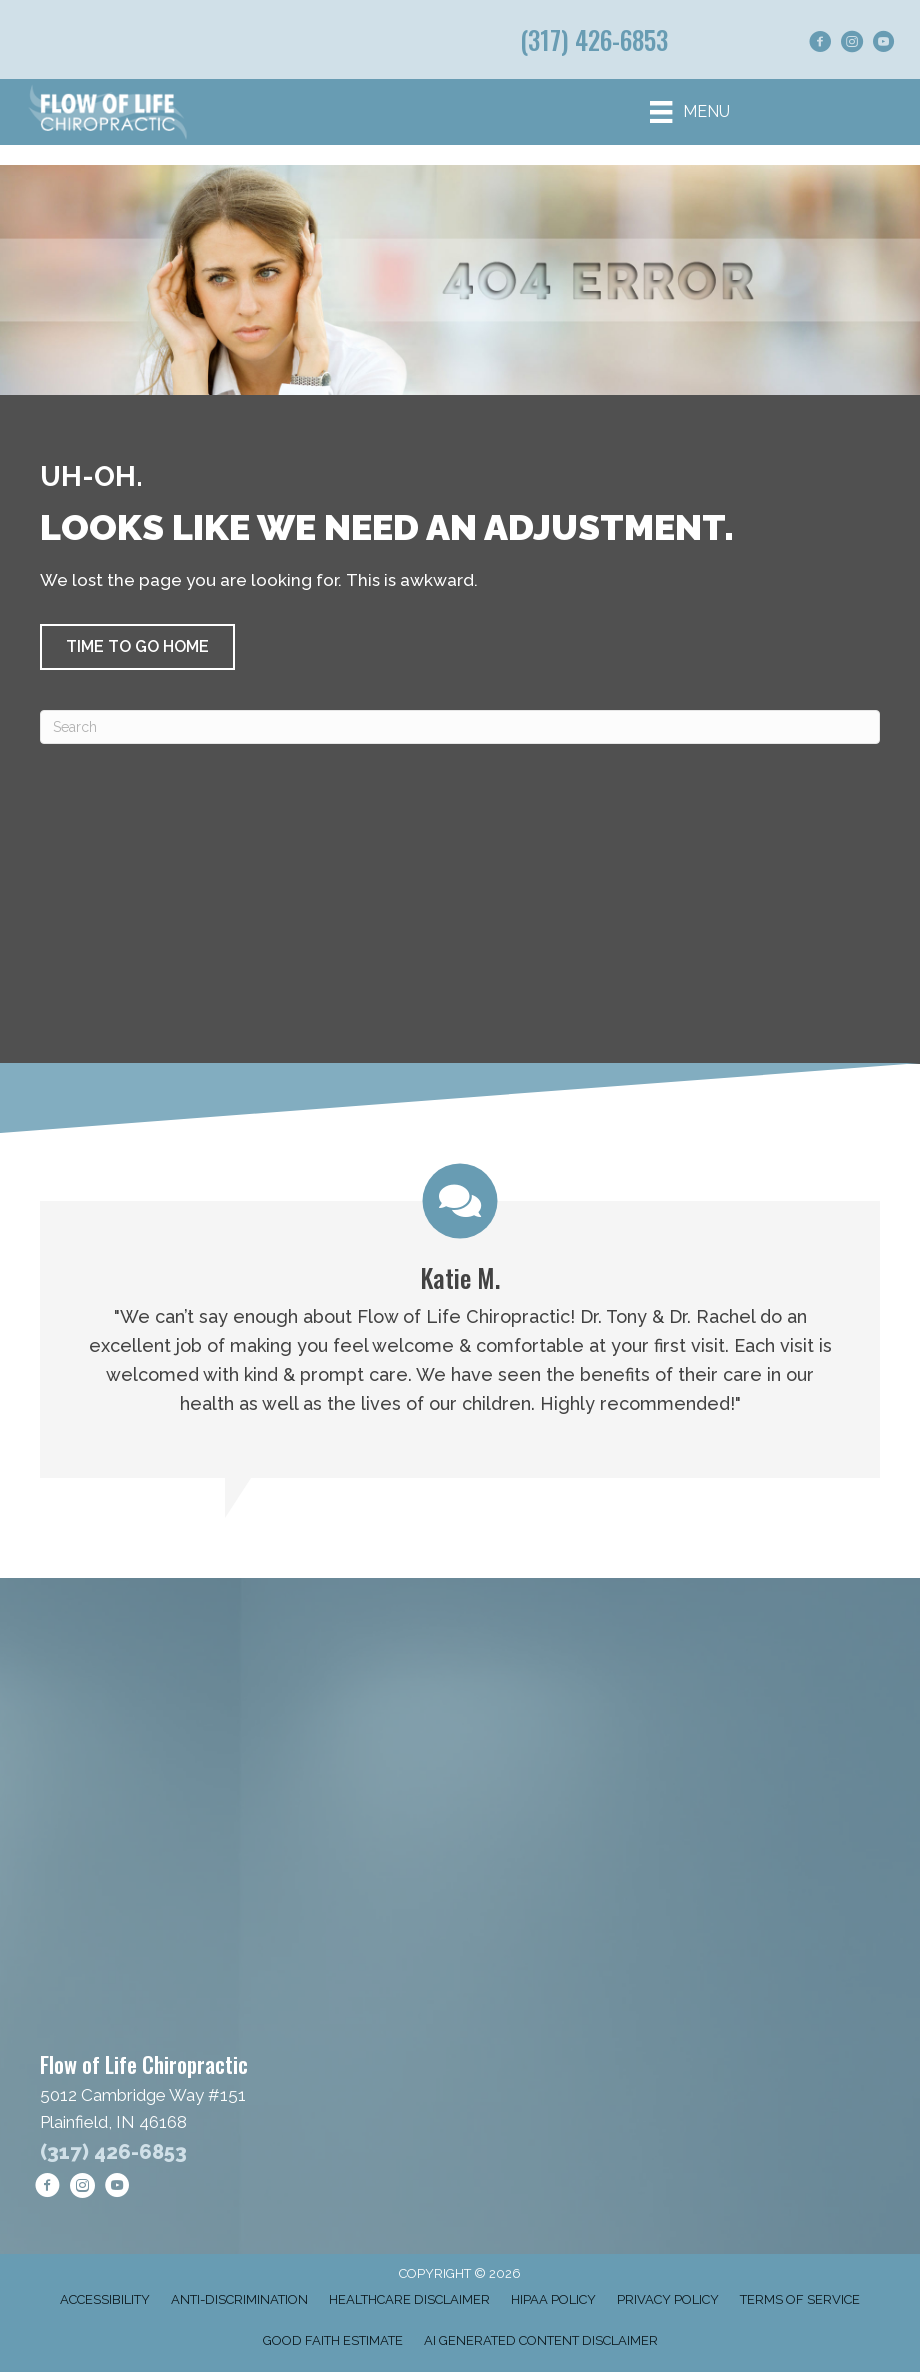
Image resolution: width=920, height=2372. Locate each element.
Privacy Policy (668, 2299)
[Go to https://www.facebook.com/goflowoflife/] (820, 44)
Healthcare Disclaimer (409, 2299)
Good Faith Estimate (333, 2340)
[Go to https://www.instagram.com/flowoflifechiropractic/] (852, 44)
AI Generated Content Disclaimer (541, 2340)
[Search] (460, 727)
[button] (137, 647)
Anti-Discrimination (239, 2299)
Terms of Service (800, 2299)
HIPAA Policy (553, 2299)
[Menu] (689, 112)
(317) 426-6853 (594, 39)
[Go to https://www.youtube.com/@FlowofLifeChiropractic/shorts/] (884, 44)
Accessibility (105, 2299)
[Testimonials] (460, 1320)
